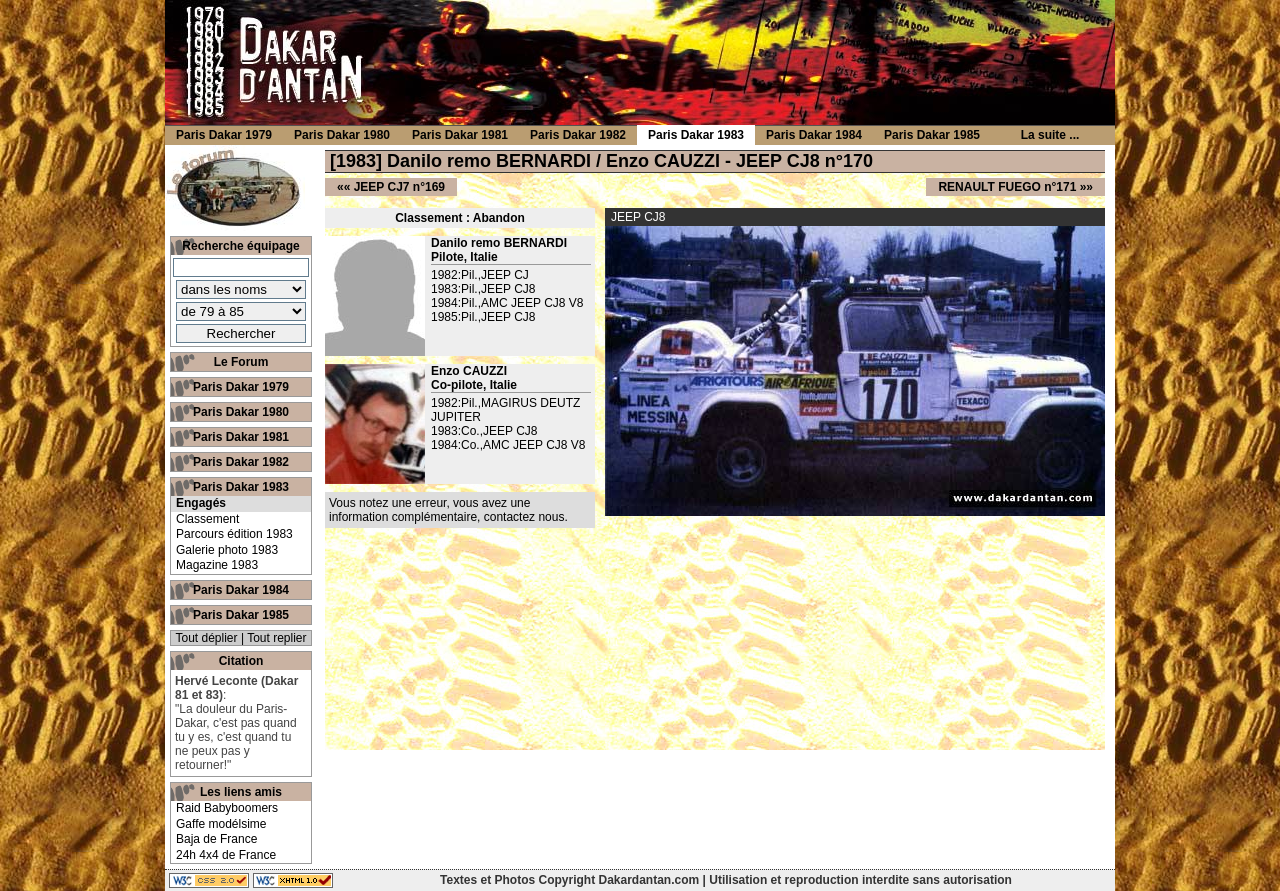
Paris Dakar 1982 (241, 462)
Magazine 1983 (217, 565)
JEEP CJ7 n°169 (399, 187)
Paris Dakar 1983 (241, 487)
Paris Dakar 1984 (241, 590)
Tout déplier (207, 638)
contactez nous (524, 517)
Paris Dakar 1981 (241, 437)
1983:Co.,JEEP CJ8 (484, 431)
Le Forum (241, 362)
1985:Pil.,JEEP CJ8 (483, 317)
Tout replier (276, 638)
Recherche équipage (240, 246)
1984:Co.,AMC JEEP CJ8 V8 (508, 445)
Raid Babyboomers (227, 808)
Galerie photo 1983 (227, 550)
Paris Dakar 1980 (241, 412)
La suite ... (1050, 135)
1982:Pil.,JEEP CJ (480, 275)
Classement (207, 519)
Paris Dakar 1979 (241, 387)
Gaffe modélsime (221, 824)
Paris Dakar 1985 (241, 615)
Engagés (201, 503)
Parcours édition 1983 (234, 534)
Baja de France (216, 839)
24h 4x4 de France (226, 855)
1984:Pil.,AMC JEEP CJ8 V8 (507, 303)
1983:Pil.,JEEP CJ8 (483, 289)
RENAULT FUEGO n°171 (1007, 187)
